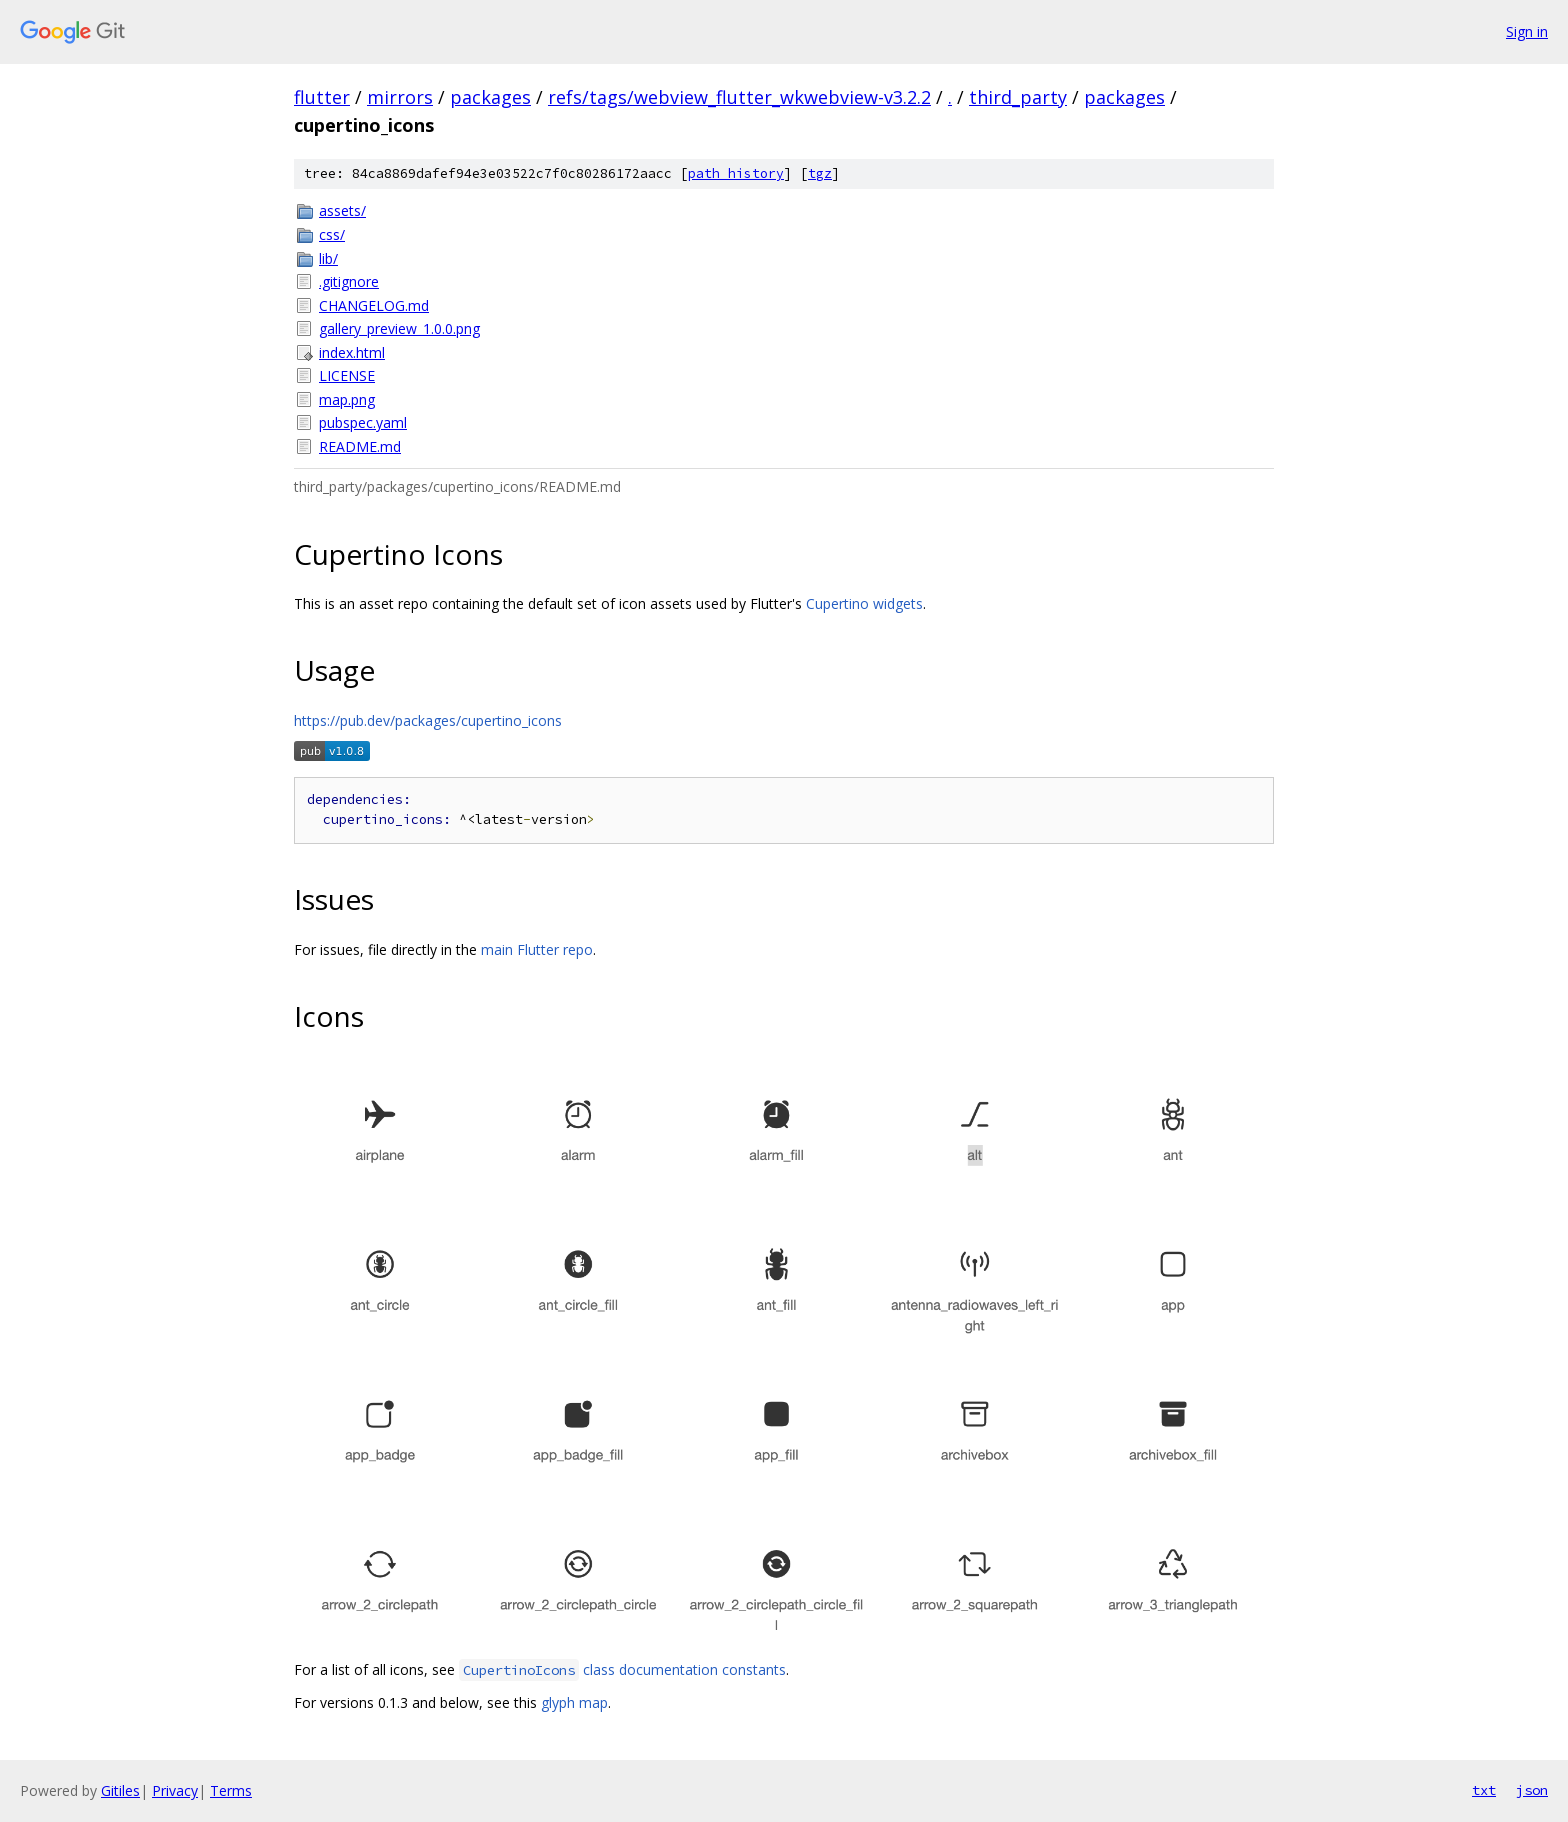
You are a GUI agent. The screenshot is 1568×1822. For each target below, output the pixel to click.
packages (490, 97)
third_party (1018, 97)
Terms (231, 1790)
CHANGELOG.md (374, 305)
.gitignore (349, 281)
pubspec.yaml (363, 422)
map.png (347, 399)
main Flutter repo (537, 949)
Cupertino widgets (864, 603)
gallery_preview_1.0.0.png (399, 328)
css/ (332, 234)
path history (736, 173)
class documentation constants (622, 1669)
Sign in (1527, 31)
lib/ (328, 258)
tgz (820, 173)
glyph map (574, 1702)
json (1532, 1790)
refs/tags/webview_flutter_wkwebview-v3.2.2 (739, 97)
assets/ (342, 210)
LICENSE (347, 375)
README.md (360, 446)
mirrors (400, 97)
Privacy (175, 1790)
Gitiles (120, 1790)
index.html (352, 352)
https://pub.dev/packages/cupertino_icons (428, 720)
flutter (322, 97)
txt (1484, 1790)
